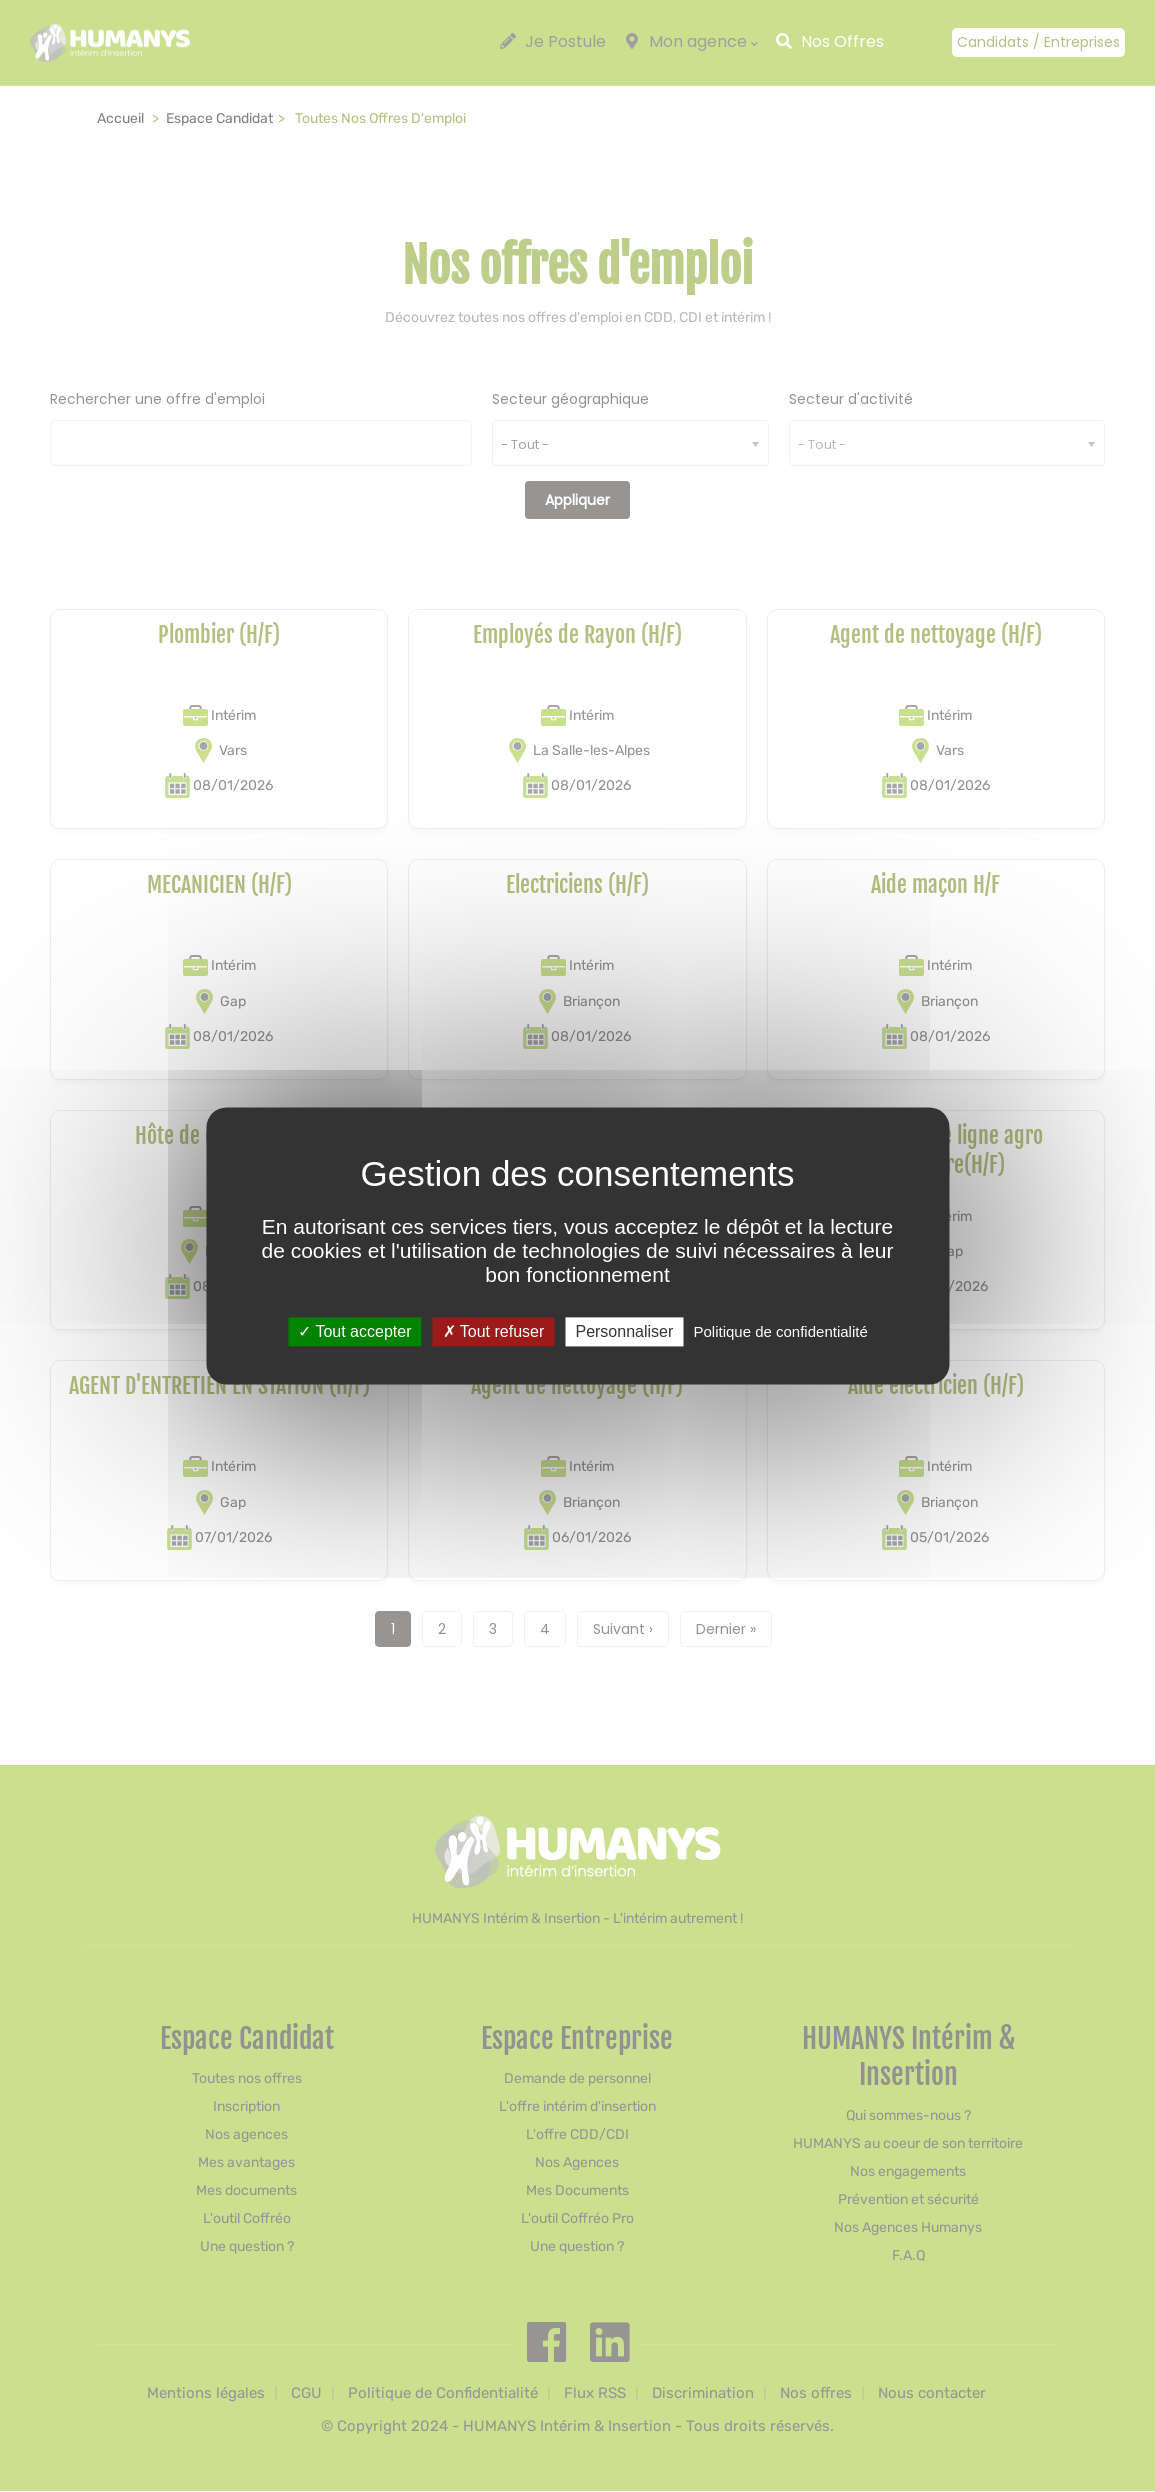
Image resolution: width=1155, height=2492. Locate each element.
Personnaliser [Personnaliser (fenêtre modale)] (624, 1331)
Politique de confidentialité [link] (780, 1331)
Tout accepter (354, 1331)
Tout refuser (494, 1331)
